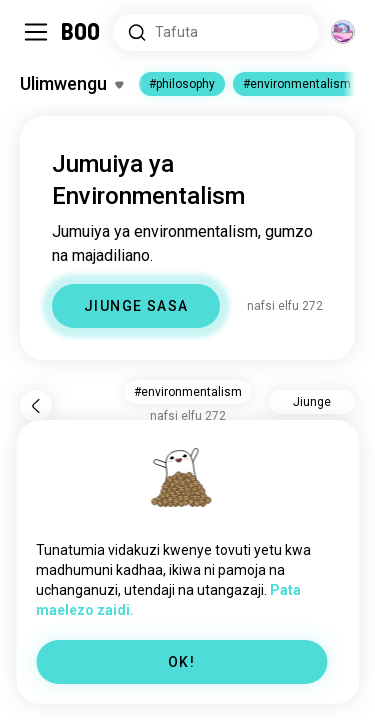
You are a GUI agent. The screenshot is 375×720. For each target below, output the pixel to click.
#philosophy (182, 84)
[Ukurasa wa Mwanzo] (81, 32)
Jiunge (312, 402)
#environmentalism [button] (188, 392)
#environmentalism (297, 84)
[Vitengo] (343, 32)
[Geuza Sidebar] (36, 32)
